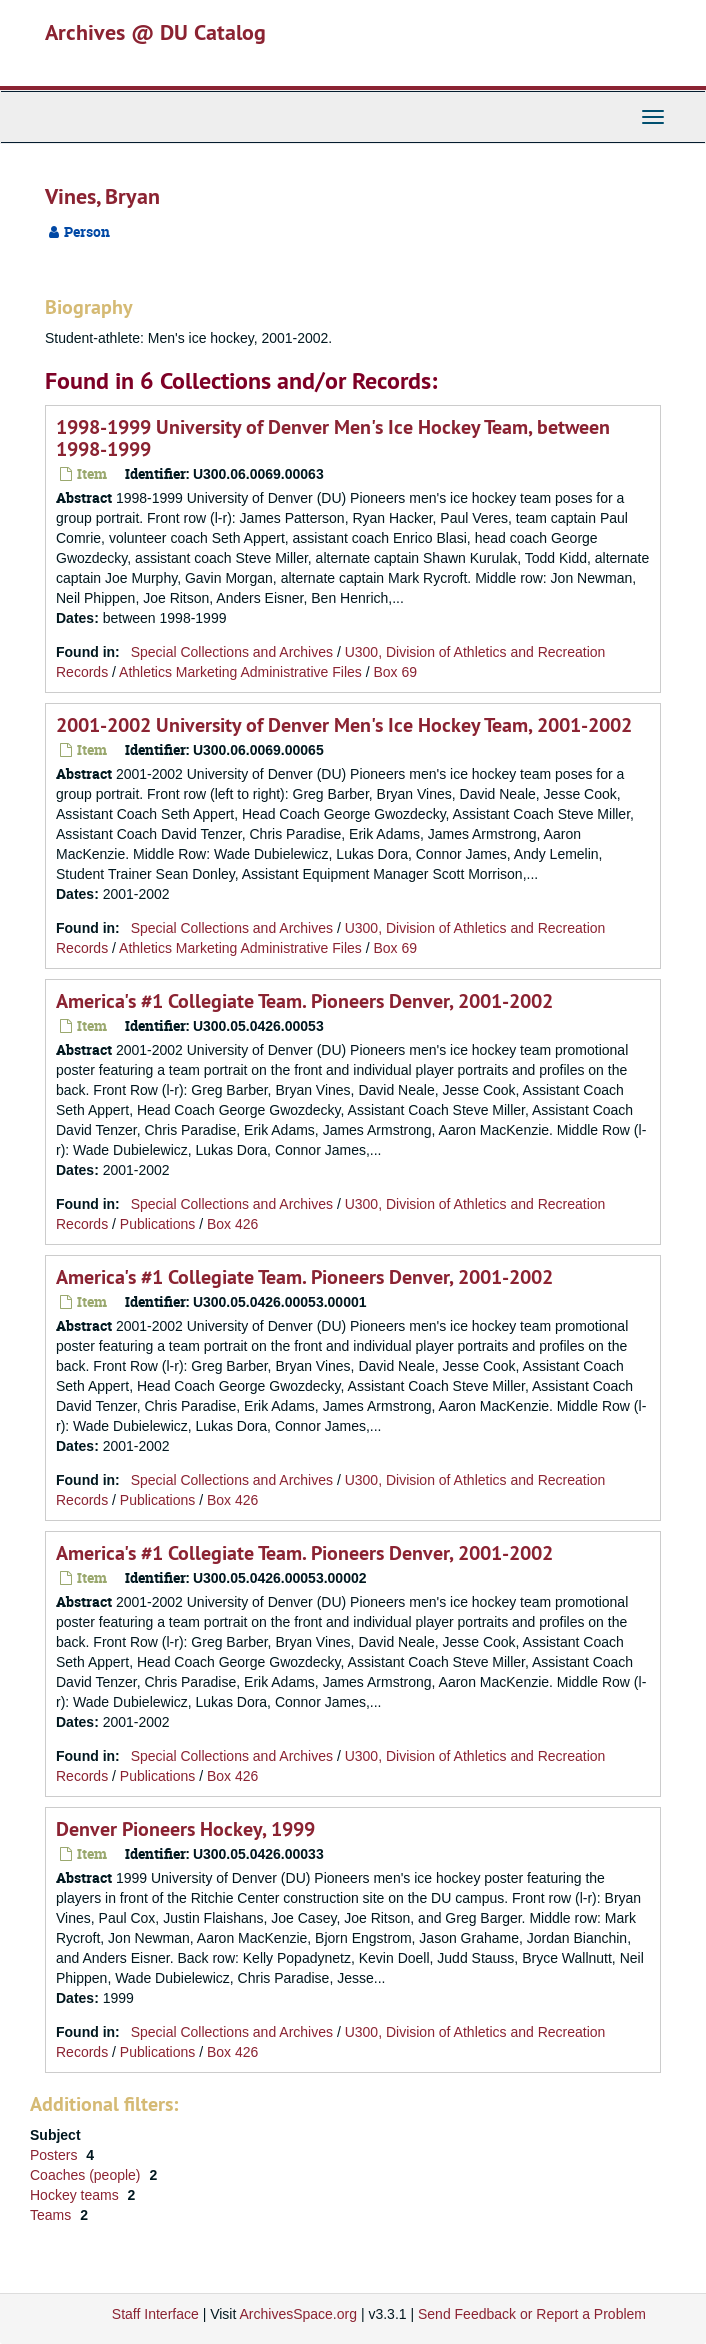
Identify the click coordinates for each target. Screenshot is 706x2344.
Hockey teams (76, 2195)
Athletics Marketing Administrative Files (240, 672)
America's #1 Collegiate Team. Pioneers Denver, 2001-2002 (304, 1001)
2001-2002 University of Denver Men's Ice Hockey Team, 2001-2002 (344, 725)
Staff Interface (155, 2314)
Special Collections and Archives (232, 652)
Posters (55, 2155)
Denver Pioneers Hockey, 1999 (185, 1829)
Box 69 (395, 672)
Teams (52, 2215)
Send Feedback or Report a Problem (532, 2314)
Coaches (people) (87, 2175)
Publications (158, 1224)
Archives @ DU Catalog (155, 32)
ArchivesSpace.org (298, 2314)
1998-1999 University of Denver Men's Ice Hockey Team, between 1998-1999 (333, 438)
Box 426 (232, 1224)
